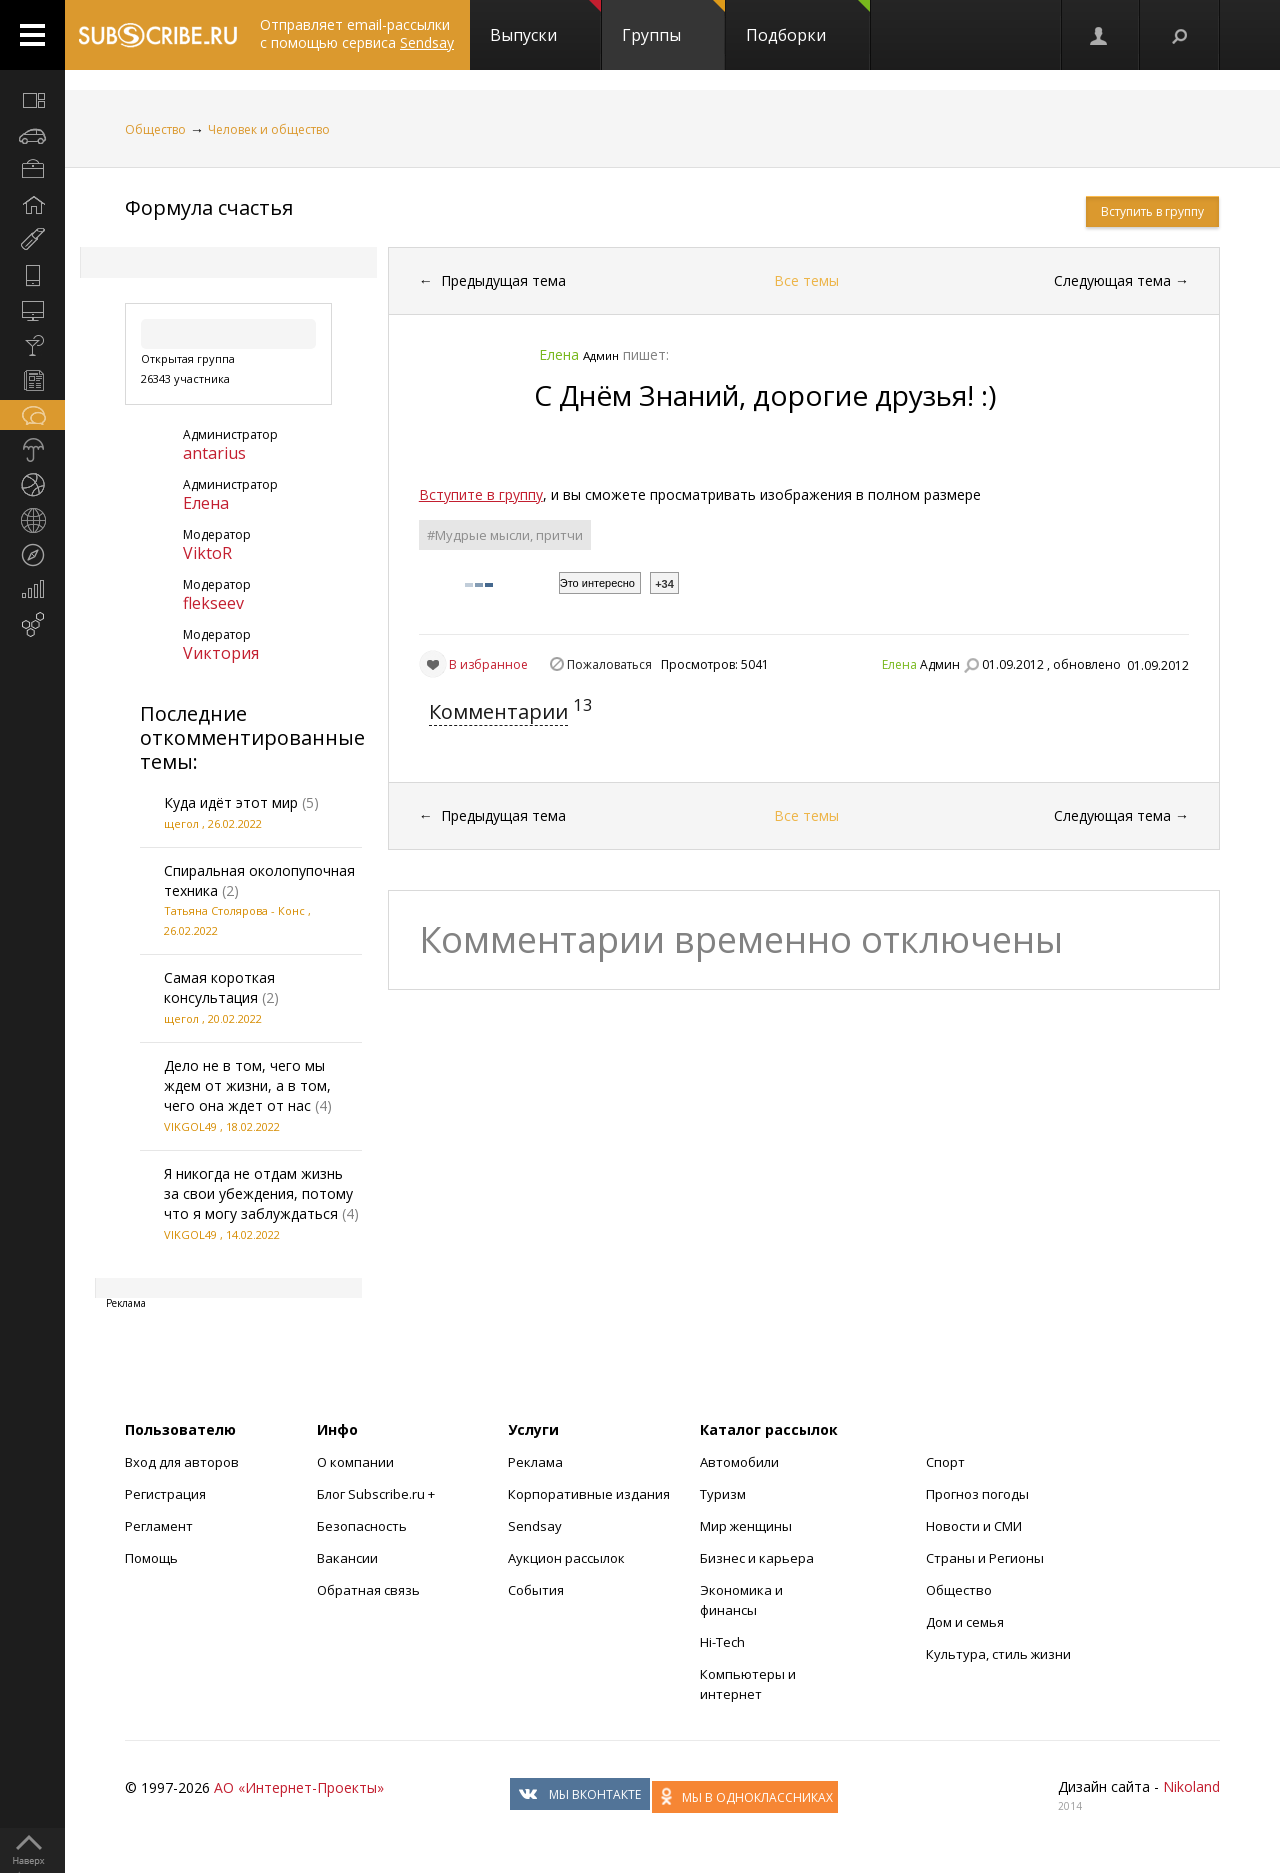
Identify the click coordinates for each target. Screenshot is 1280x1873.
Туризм (723, 1494)
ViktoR (207, 553)
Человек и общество (269, 129)
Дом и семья (965, 1622)
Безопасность (362, 1526)
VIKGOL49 (190, 1126)
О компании (355, 1462)
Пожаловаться (609, 664)
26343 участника (185, 378)
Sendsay (535, 1526)
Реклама (535, 1462)
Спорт (945, 1462)
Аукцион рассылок (566, 1558)
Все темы (806, 280)
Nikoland (1191, 1786)
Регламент (159, 1526)
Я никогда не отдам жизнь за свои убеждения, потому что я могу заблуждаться (258, 1193)
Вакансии (347, 1558)
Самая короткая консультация (219, 987)
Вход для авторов (182, 1462)
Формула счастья (209, 207)
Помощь (151, 1558)
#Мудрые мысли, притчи (505, 535)
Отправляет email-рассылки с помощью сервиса (357, 33)
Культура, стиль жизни (998, 1654)
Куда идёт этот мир (231, 802)
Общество (155, 129)
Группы (673, 23)
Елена (206, 503)
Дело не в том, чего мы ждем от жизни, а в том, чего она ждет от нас (247, 1085)
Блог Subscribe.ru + (377, 1494)
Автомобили (739, 1462)
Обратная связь (368, 1590)
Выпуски (545, 23)
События (536, 1590)
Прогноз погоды (977, 1494)
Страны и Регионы (985, 1558)
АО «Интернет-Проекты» (299, 1787)
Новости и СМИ (974, 1526)
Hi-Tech (722, 1642)
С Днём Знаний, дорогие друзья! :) (765, 395)
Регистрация (165, 1494)
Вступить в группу (1152, 211)
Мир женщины (746, 1526)
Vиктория (221, 653)
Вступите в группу (481, 494)
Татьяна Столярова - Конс (234, 910)
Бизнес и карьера (757, 1558)
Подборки (808, 23)
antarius (214, 453)
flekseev (213, 603)
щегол (181, 823)
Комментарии (498, 711)
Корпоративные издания (589, 1494)
